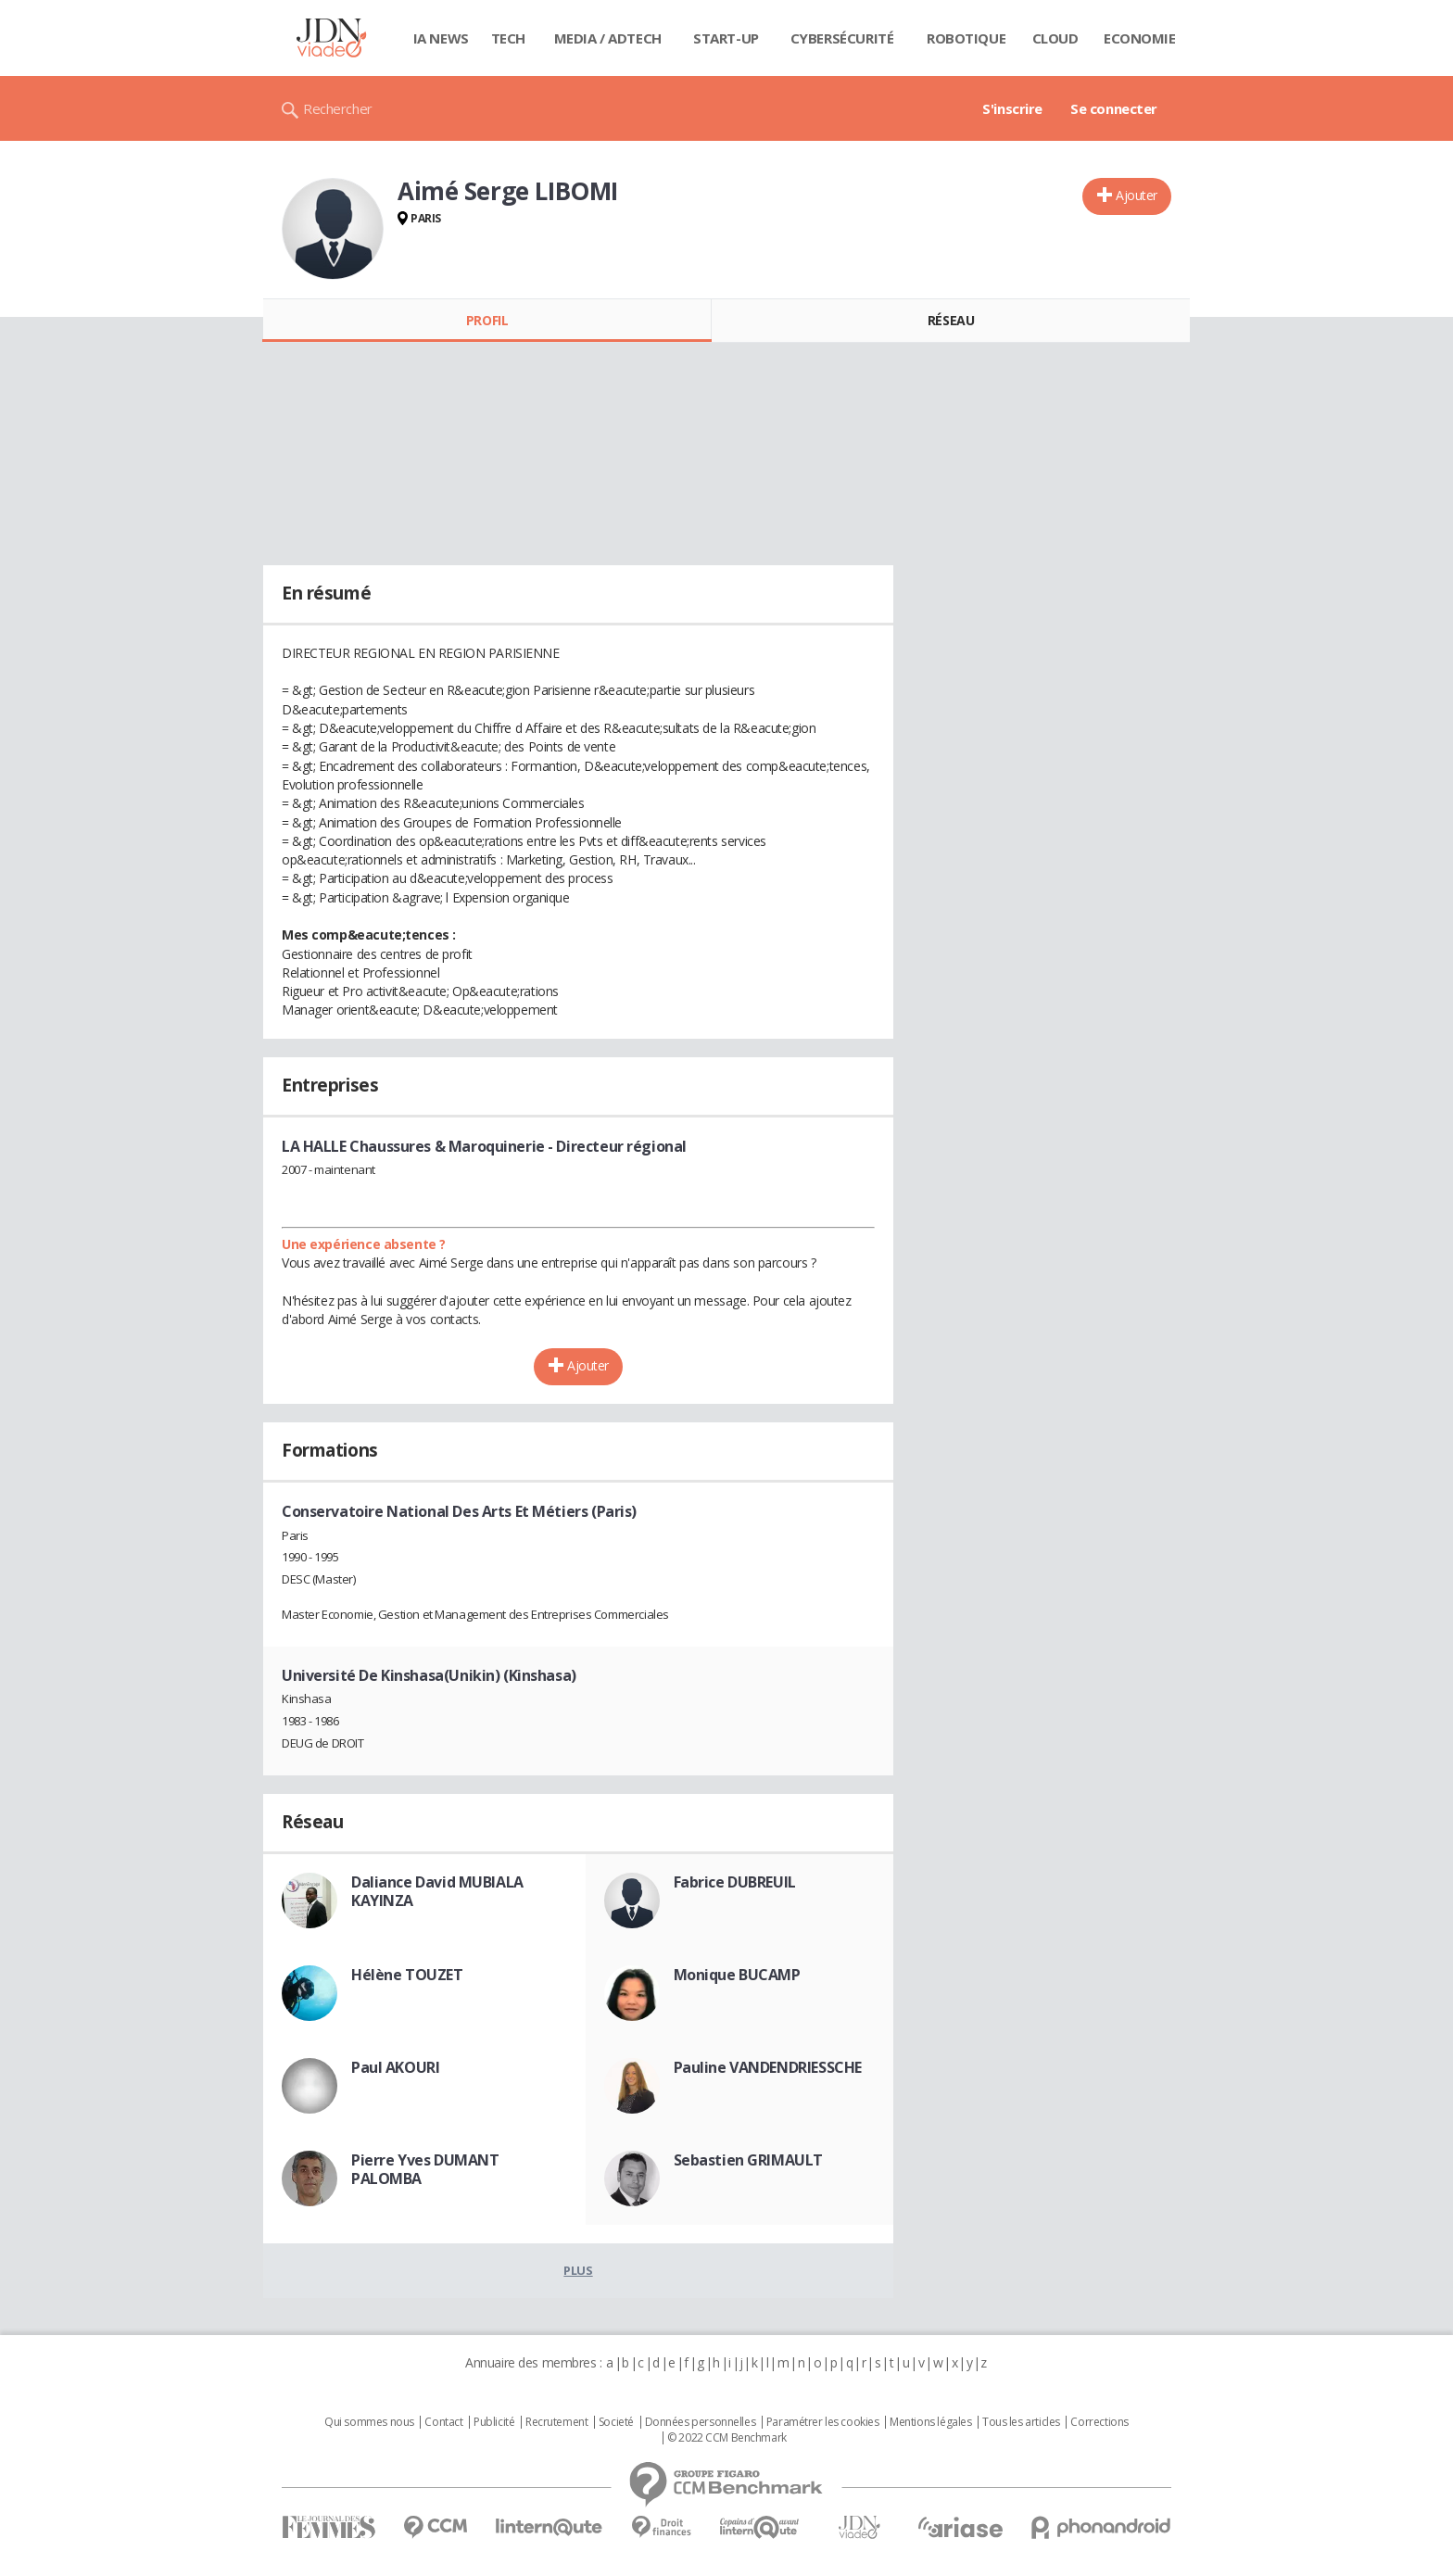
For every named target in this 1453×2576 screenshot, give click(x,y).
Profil (487, 320)
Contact (443, 2422)
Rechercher (338, 108)
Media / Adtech (608, 38)
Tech (508, 38)
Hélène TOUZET (407, 1974)
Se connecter (1113, 108)
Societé (616, 2422)
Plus (577, 2270)
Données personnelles (700, 2422)
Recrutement (556, 2422)
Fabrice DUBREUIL (735, 1882)
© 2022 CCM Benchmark (727, 2437)
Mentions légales (930, 2422)
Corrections (1099, 2422)
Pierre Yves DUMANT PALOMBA (425, 2169)
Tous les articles (1021, 2422)
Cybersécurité (842, 38)
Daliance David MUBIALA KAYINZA (437, 1891)
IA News (441, 38)
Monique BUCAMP (737, 1974)
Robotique (966, 38)
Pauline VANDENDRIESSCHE (768, 2067)
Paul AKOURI (395, 2067)
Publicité (494, 2422)
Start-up (726, 38)
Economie (1140, 38)
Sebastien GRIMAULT (748, 2160)
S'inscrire (1012, 108)
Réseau (951, 320)
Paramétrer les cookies (822, 2422)
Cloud (1055, 38)
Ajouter (1136, 195)
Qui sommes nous (369, 2422)
